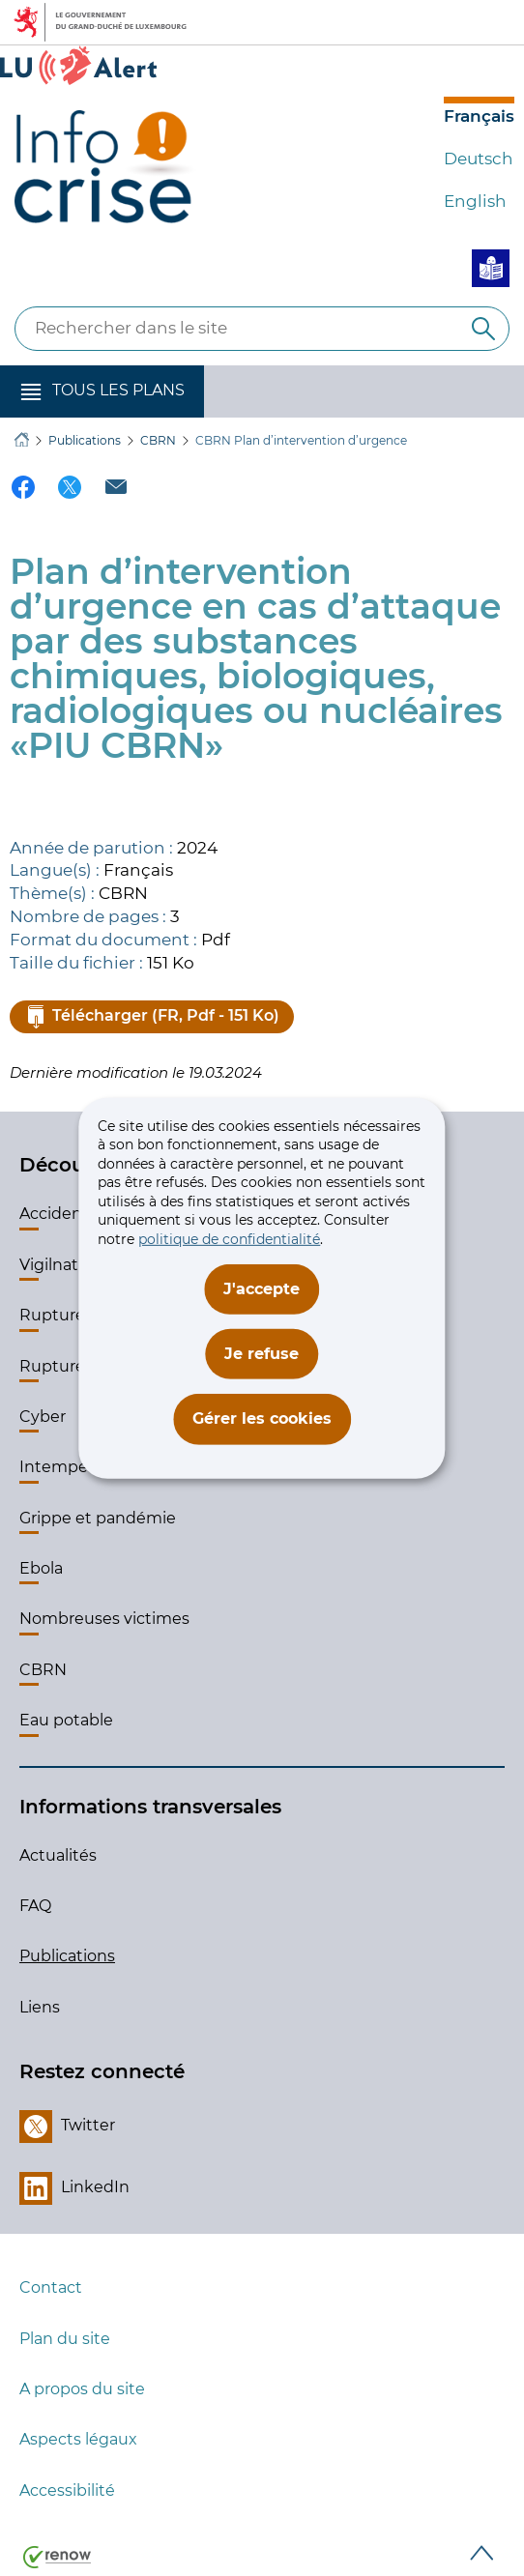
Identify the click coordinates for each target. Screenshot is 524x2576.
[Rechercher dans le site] (483, 328)
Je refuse (261, 1354)
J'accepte (261, 1288)
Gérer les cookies (262, 1418)
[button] (102, 391)
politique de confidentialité (229, 1239)
